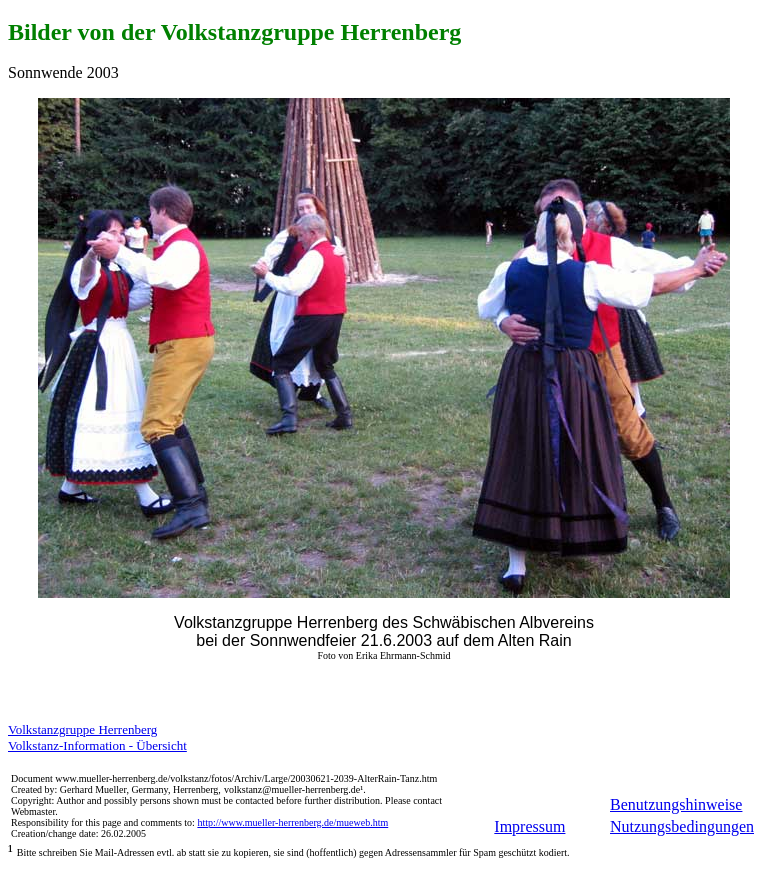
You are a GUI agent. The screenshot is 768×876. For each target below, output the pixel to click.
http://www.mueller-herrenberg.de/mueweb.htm (292, 822)
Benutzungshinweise (676, 804)
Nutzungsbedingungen (682, 826)
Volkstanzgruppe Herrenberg (82, 729)
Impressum (529, 826)
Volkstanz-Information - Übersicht (97, 745)
